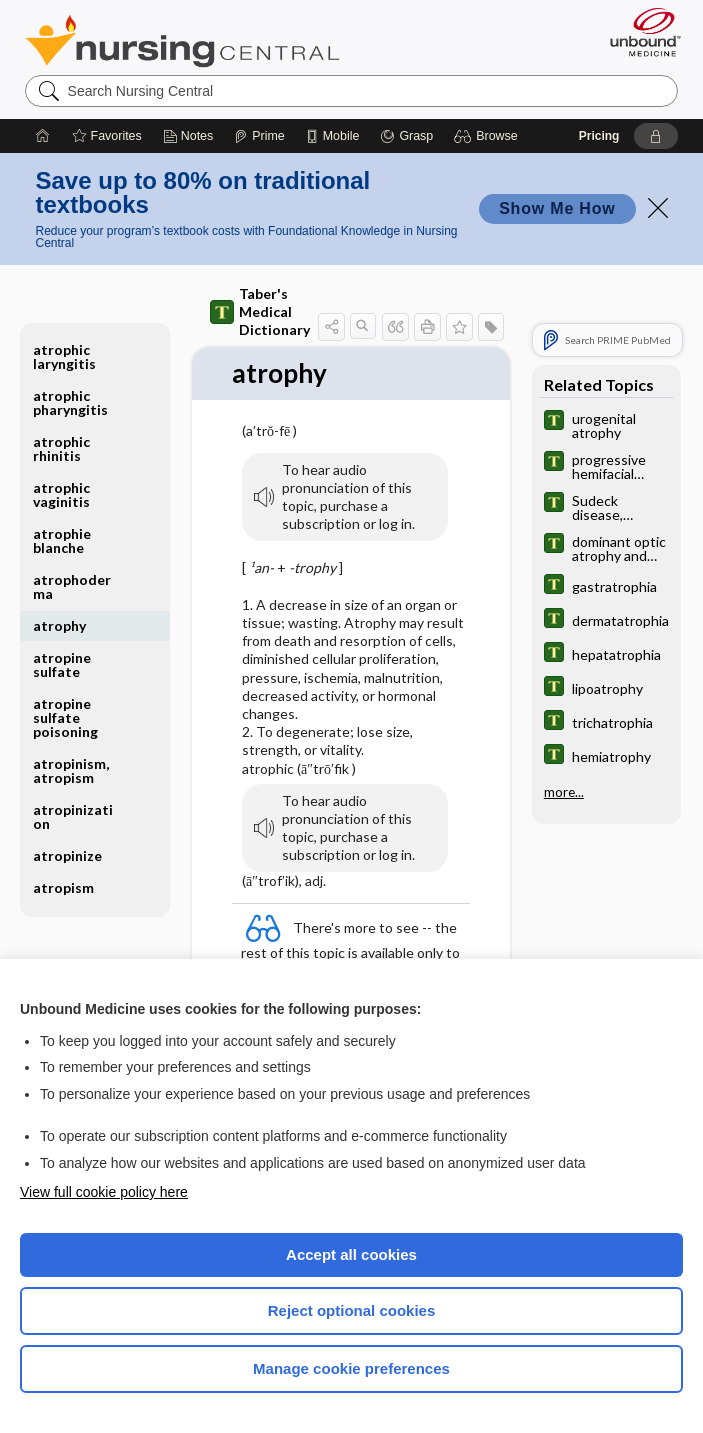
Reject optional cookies (352, 1310)
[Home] (43, 136)
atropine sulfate (62, 664)
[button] (488, 136)
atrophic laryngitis (64, 356)
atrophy (59, 625)
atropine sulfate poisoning (65, 717)
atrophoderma (72, 586)
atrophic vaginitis (61, 494)
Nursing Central (182, 41)
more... (564, 792)
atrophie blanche (62, 540)
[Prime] (259, 136)
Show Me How (557, 208)
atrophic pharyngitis (70, 402)
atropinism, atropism (71, 770)
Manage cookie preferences (351, 1368)
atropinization (73, 816)
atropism (63, 887)
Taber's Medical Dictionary (260, 311)
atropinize (67, 855)
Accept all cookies (351, 1254)
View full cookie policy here (104, 1192)
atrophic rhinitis (61, 448)
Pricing (599, 136)
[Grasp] (406, 136)
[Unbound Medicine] (639, 32)
